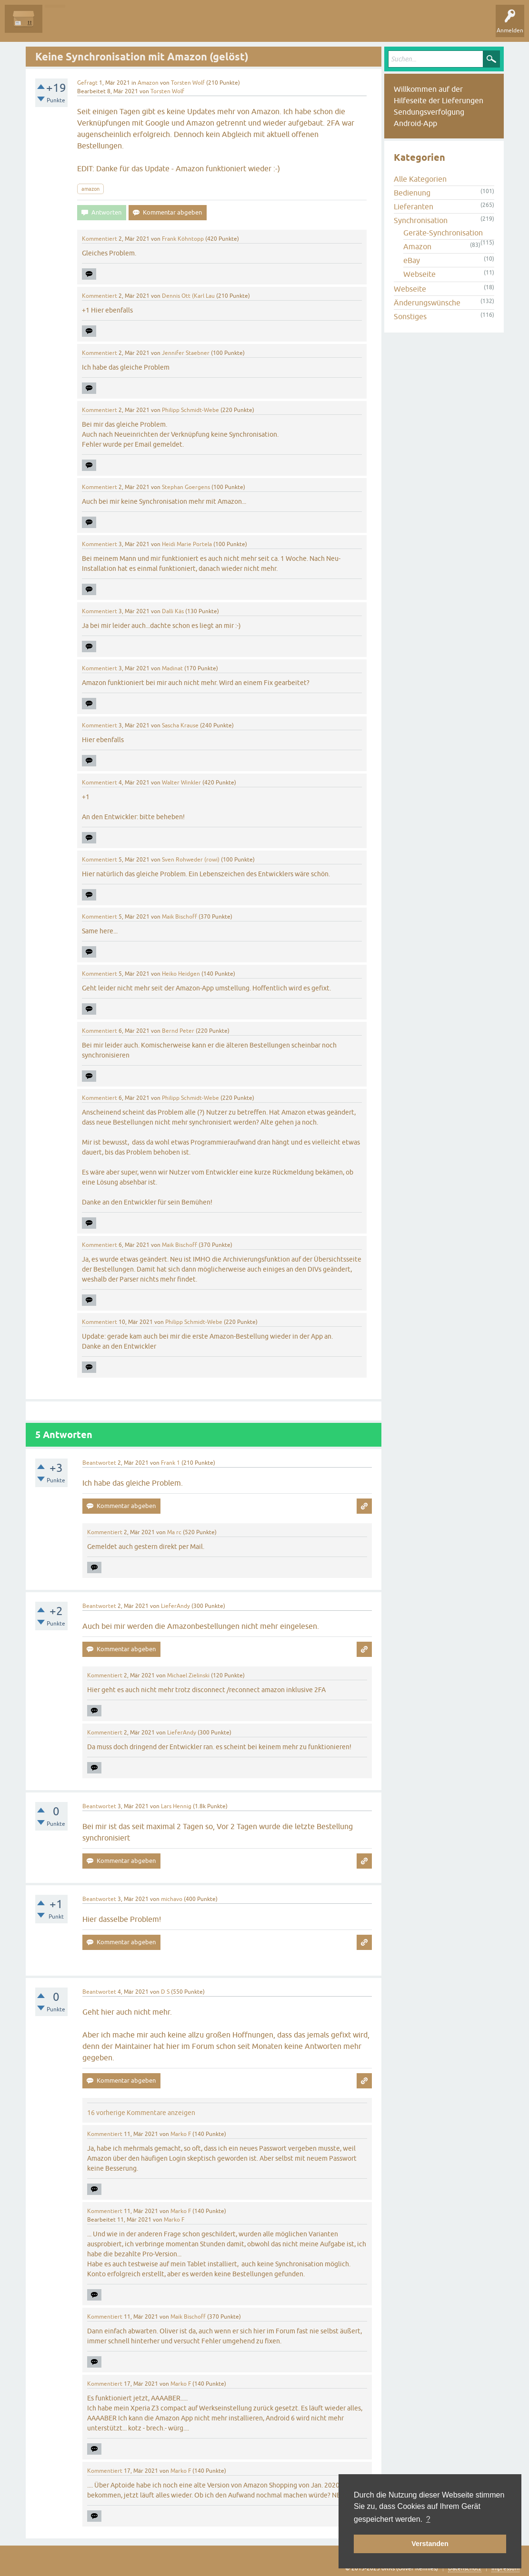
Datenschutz (464, 2568)
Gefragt (87, 82)
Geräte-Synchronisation (443, 232)
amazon (90, 189)
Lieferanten (413, 206)
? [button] (428, 2519)
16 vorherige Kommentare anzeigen (141, 2112)
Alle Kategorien (420, 179)
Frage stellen (229, 25)
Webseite (419, 274)
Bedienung (412, 192)
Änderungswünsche (427, 302)
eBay (411, 260)
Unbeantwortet (110, 25)
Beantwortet (99, 1462)
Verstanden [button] (430, 2543)
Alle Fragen (64, 25)
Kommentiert (99, 238)
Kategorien (186, 25)
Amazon (148, 82)
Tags (152, 25)
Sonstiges (410, 316)
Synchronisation (421, 220)
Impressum (505, 2568)
